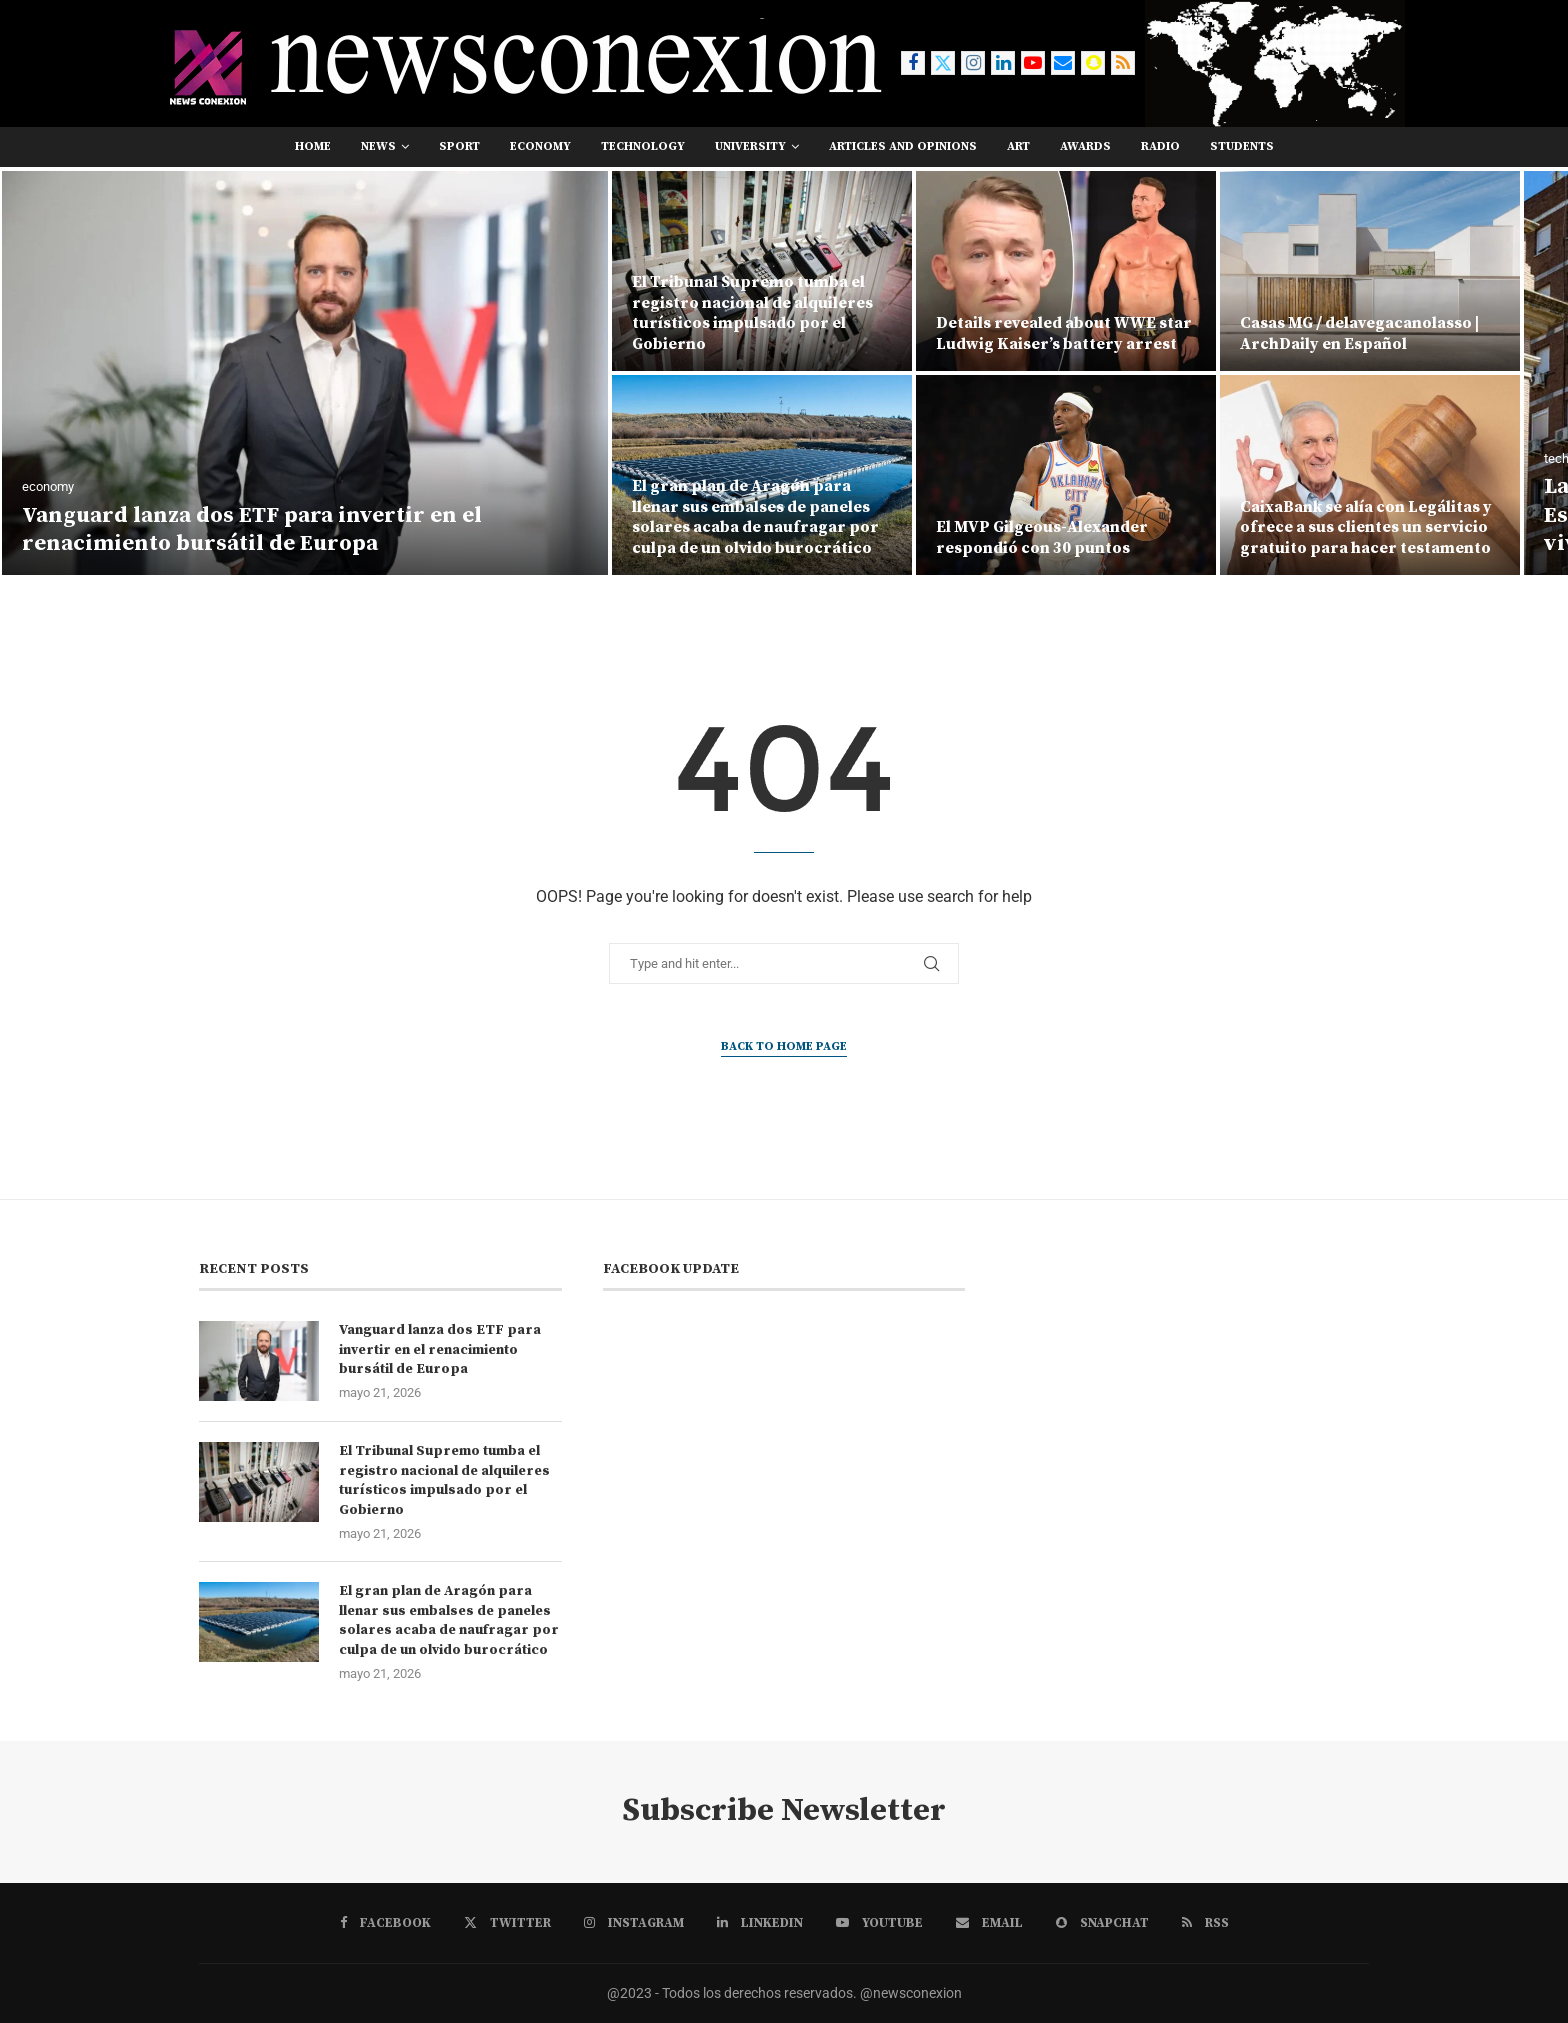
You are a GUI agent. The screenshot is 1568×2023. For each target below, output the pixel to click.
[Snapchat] (1093, 63)
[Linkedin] (1003, 63)
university (750, 146)
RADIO (1160, 146)
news (378, 146)
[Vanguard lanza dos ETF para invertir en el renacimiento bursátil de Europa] (305, 373)
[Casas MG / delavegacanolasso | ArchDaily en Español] (1370, 271)
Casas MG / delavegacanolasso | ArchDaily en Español (1359, 333)
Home (313, 146)
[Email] (1063, 63)
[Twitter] (943, 63)
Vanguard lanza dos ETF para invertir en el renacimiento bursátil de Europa (252, 530)
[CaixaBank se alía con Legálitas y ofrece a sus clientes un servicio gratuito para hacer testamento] (1370, 475)
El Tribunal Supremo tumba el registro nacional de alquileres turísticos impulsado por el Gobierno (752, 313)
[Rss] (1123, 63)
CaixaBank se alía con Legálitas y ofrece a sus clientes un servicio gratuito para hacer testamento (1366, 528)
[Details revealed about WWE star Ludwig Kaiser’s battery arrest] (1066, 271)
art (1018, 146)
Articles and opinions (903, 146)
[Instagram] (973, 63)
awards (1085, 146)
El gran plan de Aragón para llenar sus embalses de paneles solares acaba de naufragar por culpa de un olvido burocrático (755, 517)
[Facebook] (913, 63)
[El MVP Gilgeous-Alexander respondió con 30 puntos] (1066, 475)
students (1242, 146)
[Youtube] (1033, 63)
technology (643, 146)
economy (540, 146)
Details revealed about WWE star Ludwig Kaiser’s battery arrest (1064, 333)
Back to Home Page (784, 1046)
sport (459, 146)
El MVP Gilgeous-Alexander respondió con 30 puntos (1042, 537)
